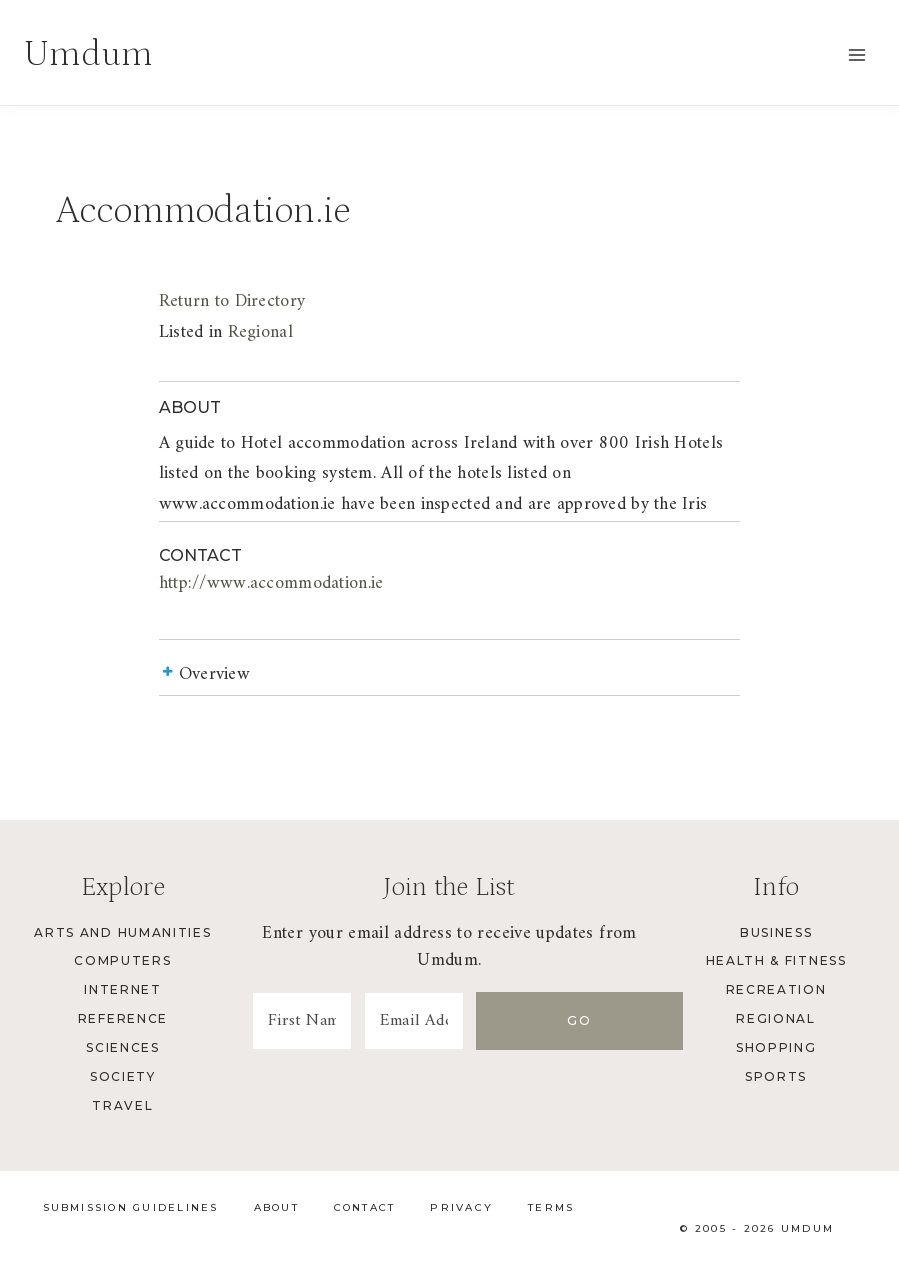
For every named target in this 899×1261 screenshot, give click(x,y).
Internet (122, 989)
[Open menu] (856, 54)
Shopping (776, 1047)
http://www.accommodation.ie (271, 583)
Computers (122, 960)
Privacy (461, 1207)
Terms (551, 1207)
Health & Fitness (776, 960)
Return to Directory (232, 301)
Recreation (776, 989)
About (276, 1207)
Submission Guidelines (131, 1207)
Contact (365, 1207)
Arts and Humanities (122, 932)
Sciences (122, 1047)
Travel (122, 1105)
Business (776, 932)
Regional (260, 332)
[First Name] (320, 1021)
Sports (776, 1076)
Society (123, 1076)
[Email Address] (468, 1021)
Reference (123, 1018)
